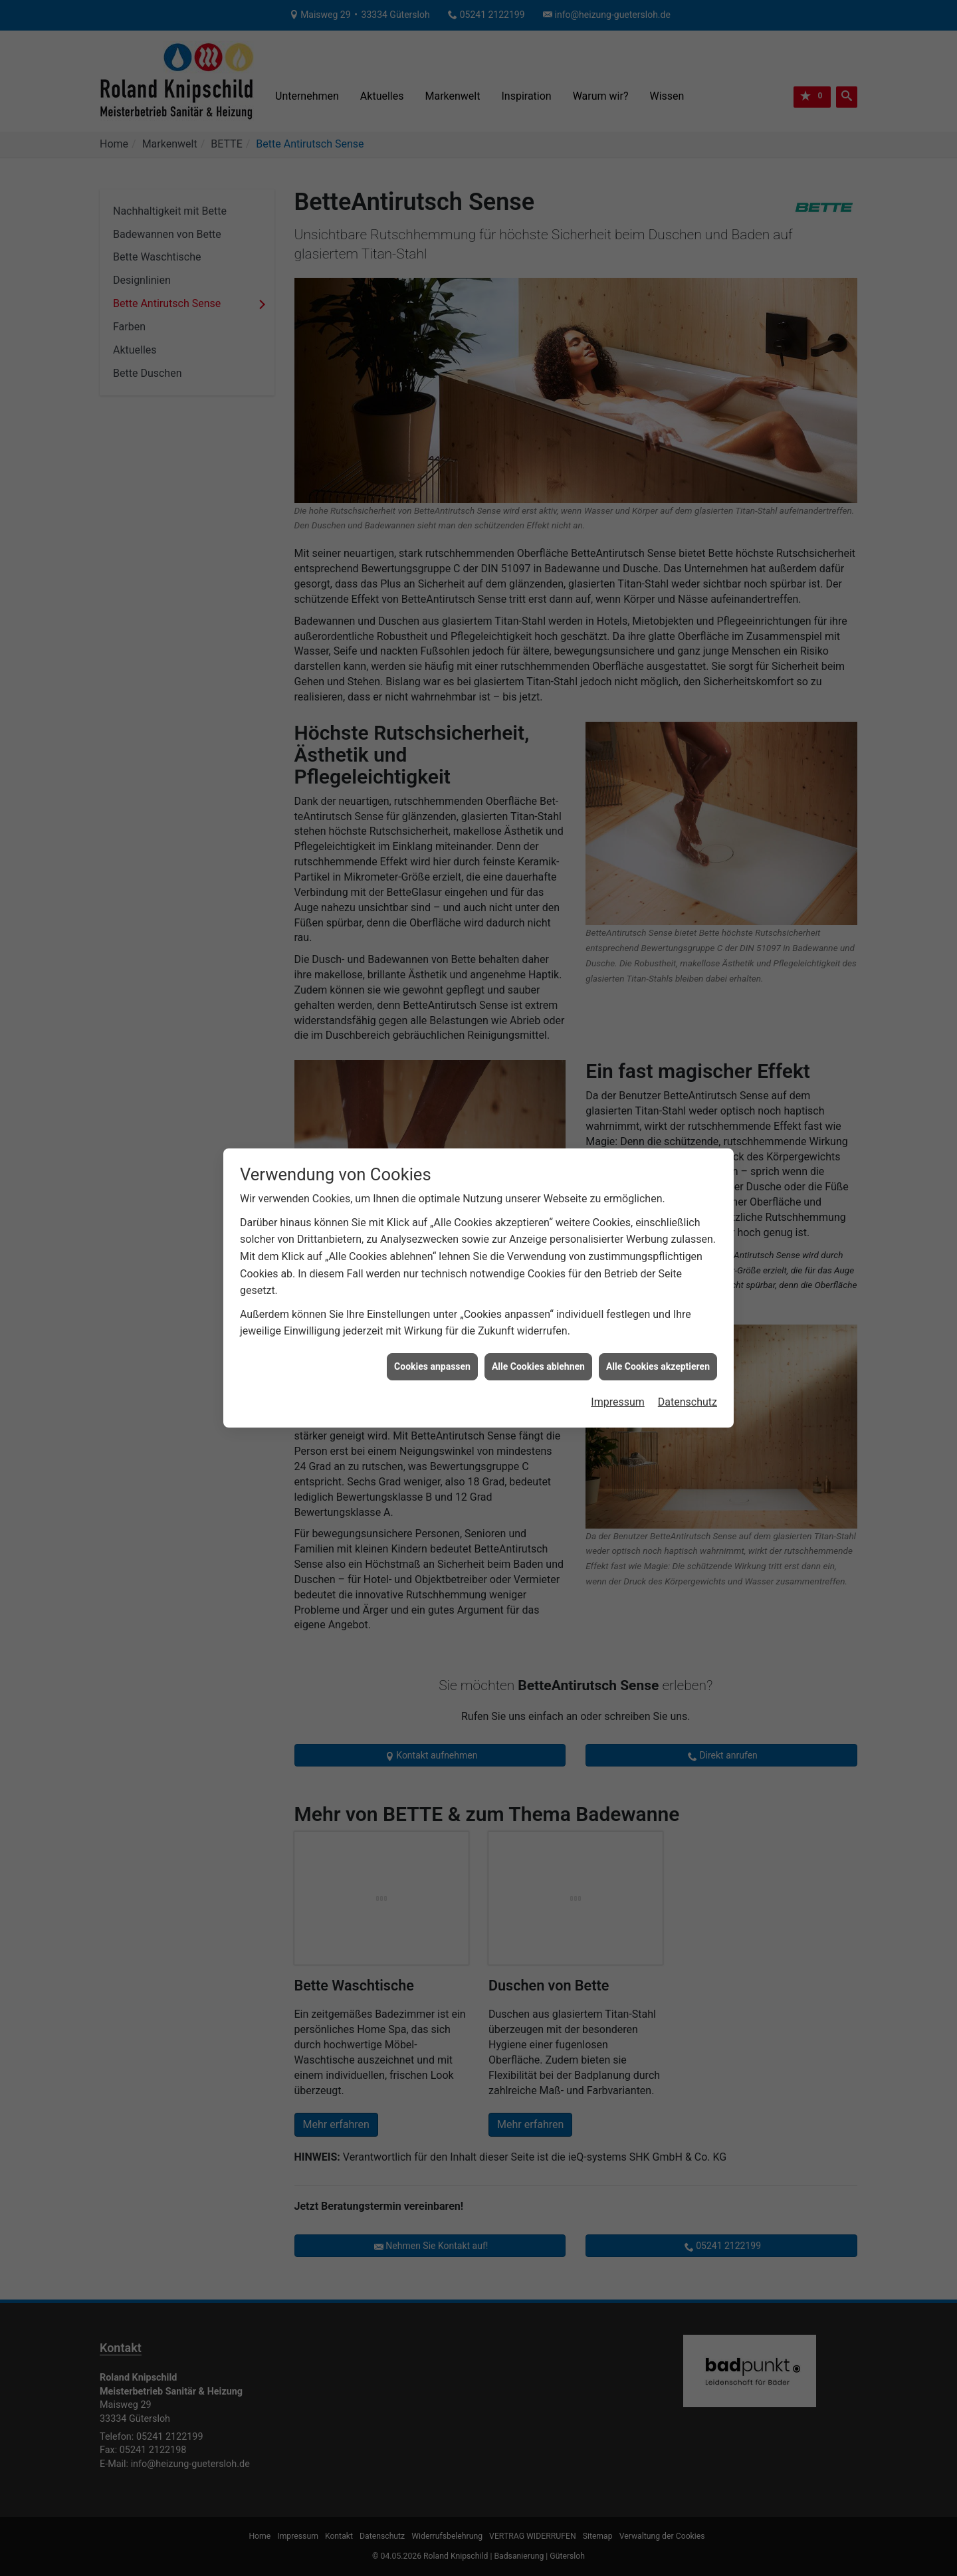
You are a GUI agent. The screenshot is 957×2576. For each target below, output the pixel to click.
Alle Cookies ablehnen (538, 1112)
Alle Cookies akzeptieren (658, 1112)
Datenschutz (687, 1148)
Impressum (618, 1148)
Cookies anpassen (432, 1112)
